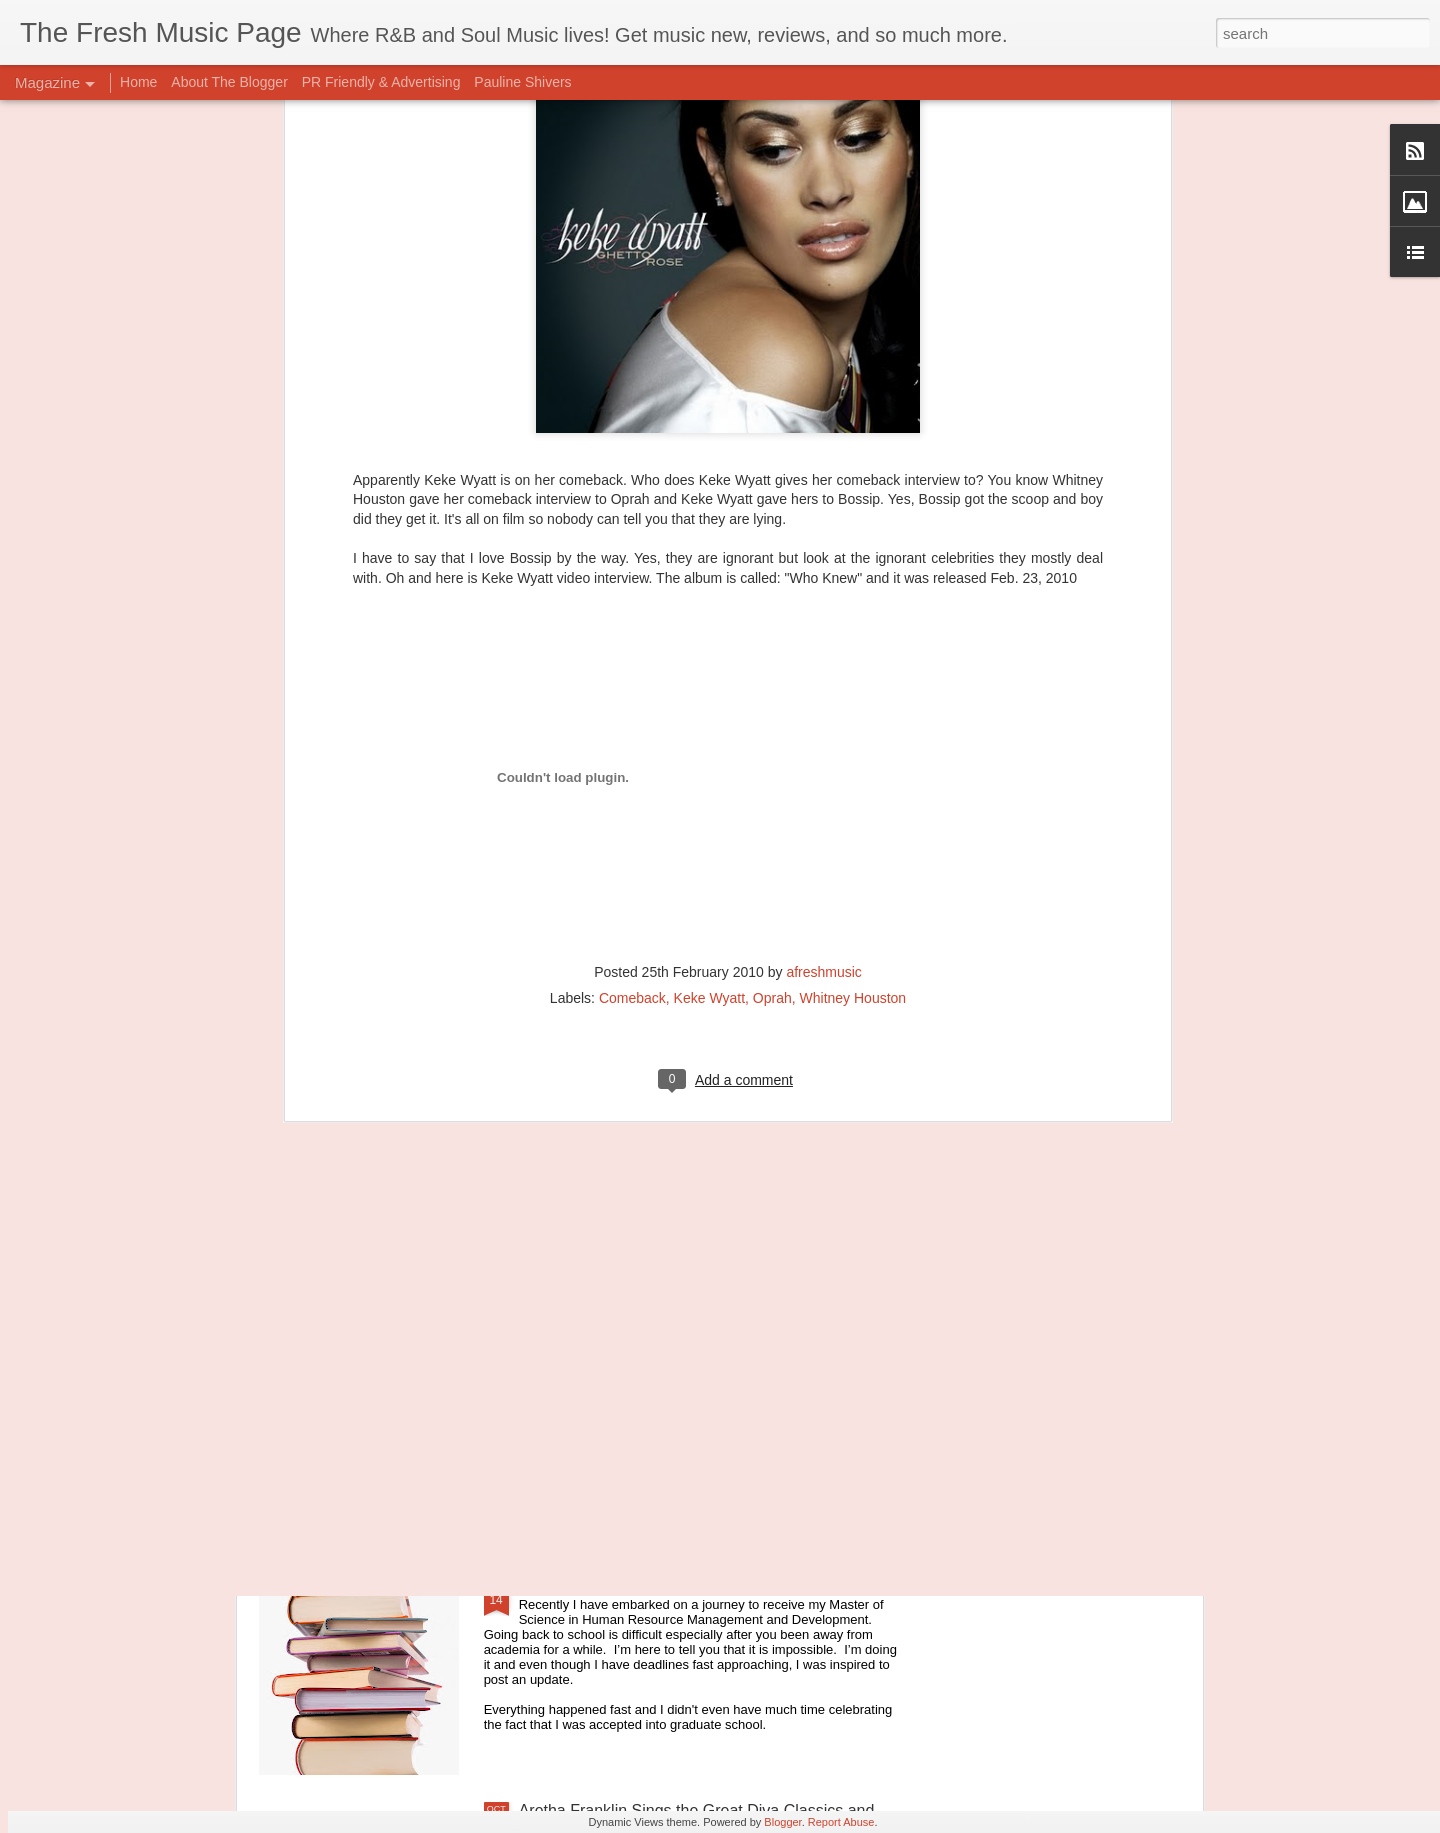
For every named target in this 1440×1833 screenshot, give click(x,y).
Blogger (782, 1822)
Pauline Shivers (522, 82)
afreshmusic (823, 679)
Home (138, 82)
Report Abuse (841, 1822)
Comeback (632, 705)
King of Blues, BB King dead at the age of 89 (677, 1356)
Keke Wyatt (709, 705)
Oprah (772, 705)
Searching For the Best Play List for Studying (678, 1583)
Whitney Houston (853, 705)
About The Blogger (229, 82)
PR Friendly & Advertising (381, 82)
